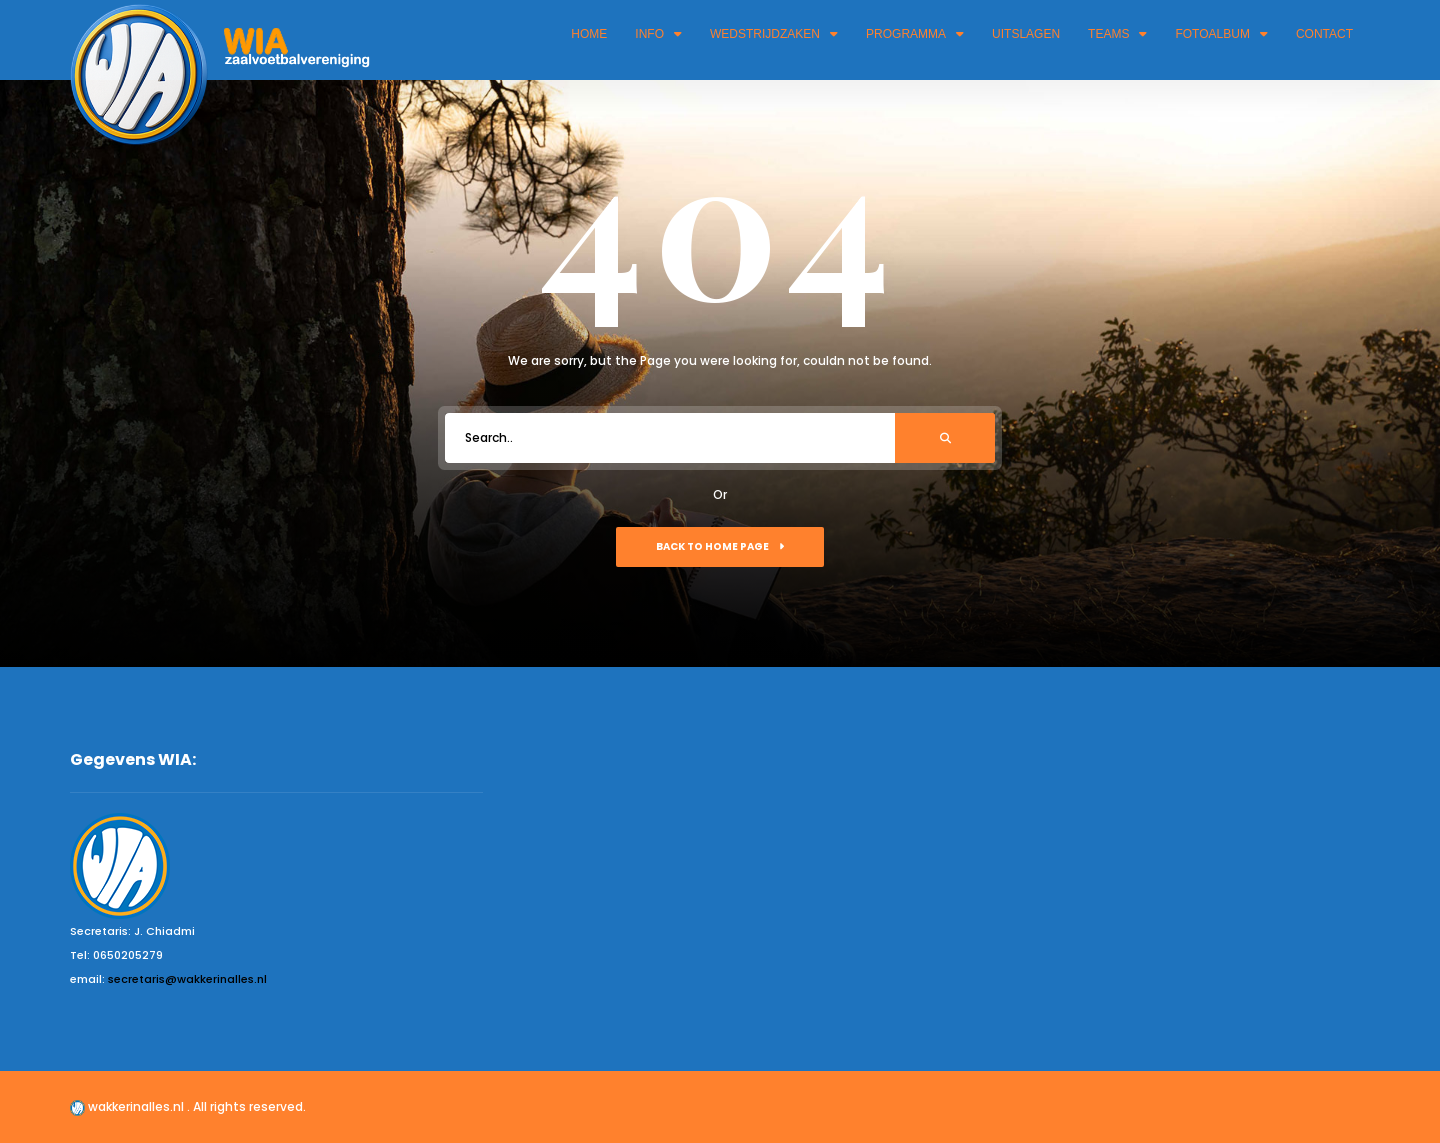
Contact (1324, 34)
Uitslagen (1026, 34)
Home (589, 34)
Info (658, 34)
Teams (1117, 34)
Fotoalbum (1221, 34)
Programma (915, 34)
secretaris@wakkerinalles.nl (187, 979)
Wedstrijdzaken (774, 34)
